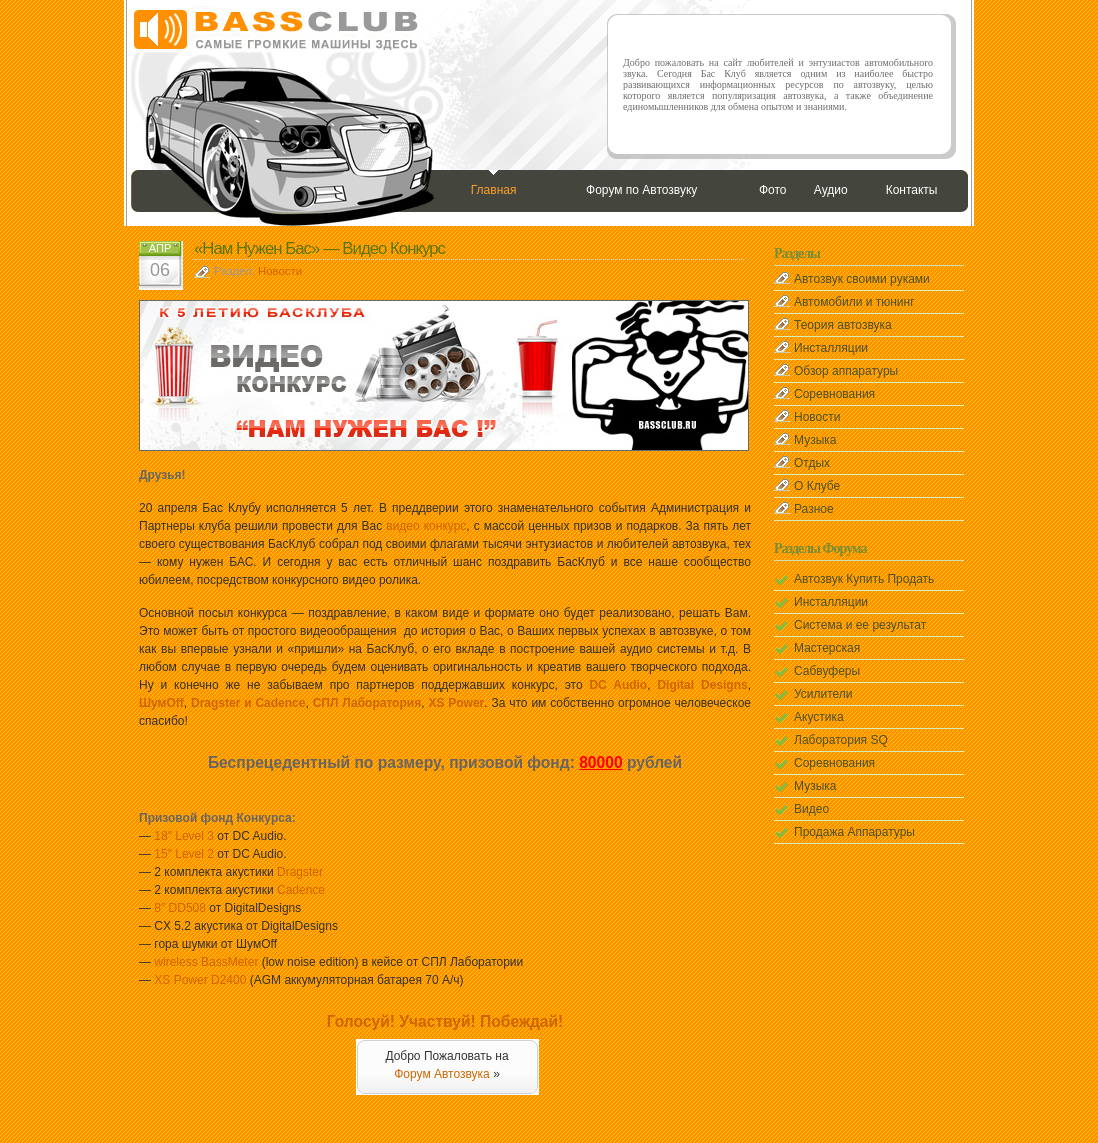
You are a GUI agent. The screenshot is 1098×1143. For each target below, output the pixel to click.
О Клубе (817, 486)
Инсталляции (831, 348)
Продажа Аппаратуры (854, 832)
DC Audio (618, 685)
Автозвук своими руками (862, 279)
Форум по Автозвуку (641, 190)
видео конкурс (426, 526)
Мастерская (827, 648)
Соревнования (834, 394)
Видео (811, 809)
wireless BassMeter (206, 962)
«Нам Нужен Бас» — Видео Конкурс (319, 248)
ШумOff (161, 703)
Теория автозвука (843, 325)
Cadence (301, 890)
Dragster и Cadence (248, 703)
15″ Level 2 (184, 854)
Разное (814, 509)
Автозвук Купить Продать (864, 579)
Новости (280, 271)
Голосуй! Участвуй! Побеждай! (445, 1021)
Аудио (831, 190)
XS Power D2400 (200, 980)
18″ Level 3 (184, 836)
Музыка (815, 440)
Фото (773, 190)
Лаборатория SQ (841, 740)
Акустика (819, 717)
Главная (494, 190)
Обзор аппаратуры (846, 371)
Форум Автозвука (442, 1074)
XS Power (456, 703)
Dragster (300, 872)
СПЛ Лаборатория (367, 703)
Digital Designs (702, 685)
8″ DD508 (180, 908)
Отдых (812, 463)
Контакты (912, 190)
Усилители (823, 694)
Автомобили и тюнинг (854, 302)
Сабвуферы (827, 671)
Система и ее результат (860, 625)
